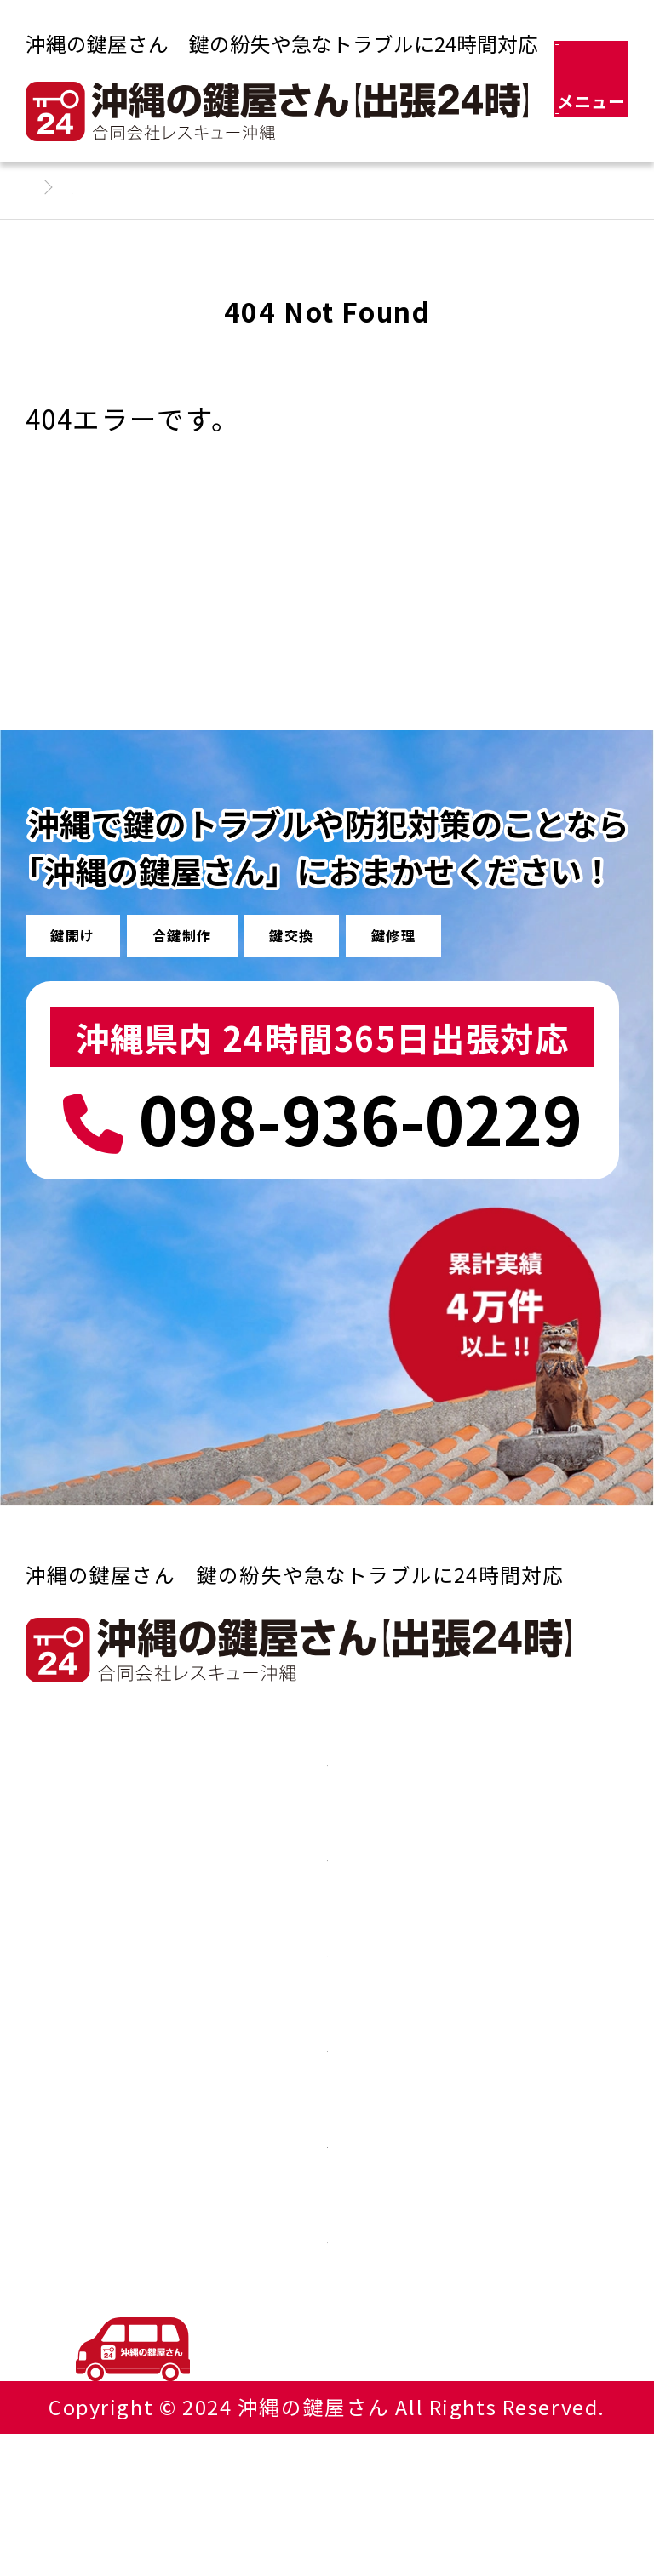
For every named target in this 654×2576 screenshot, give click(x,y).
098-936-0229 (322, 1119)
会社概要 (327, 2248)
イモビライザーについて (327, 2150)
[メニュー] (591, 79)
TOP (600, 2337)
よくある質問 (326, 2051)
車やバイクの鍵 (327, 1756)
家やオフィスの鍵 (327, 1854)
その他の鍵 (327, 1953)
